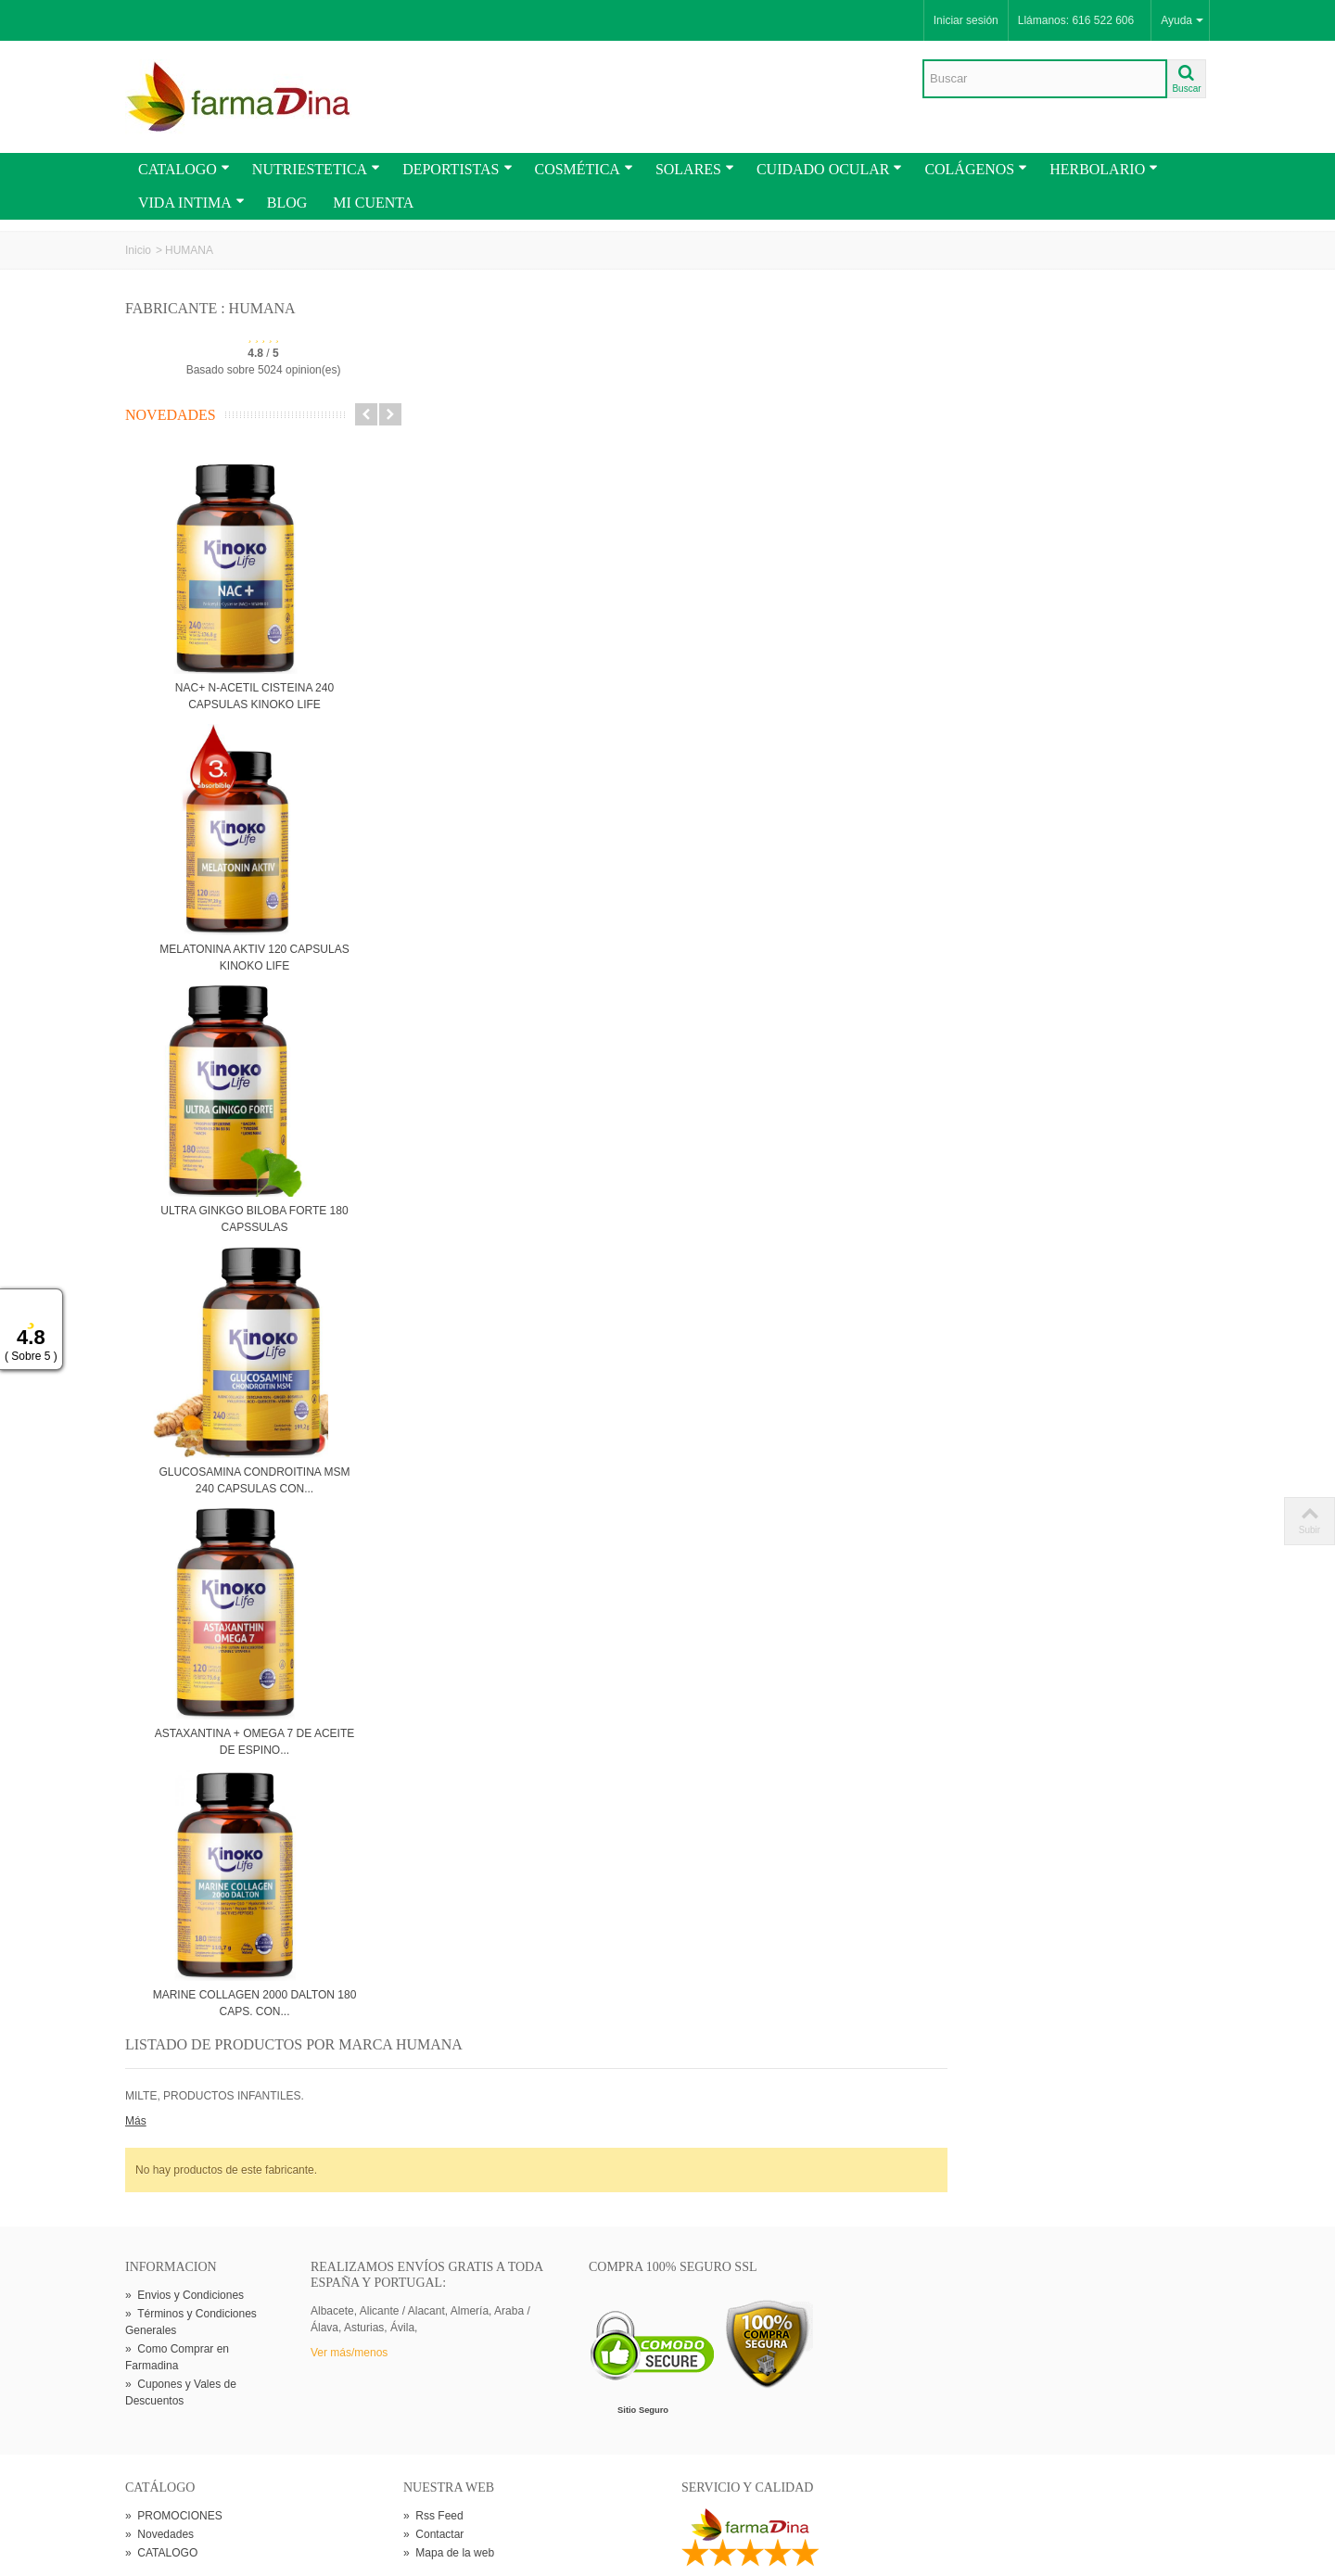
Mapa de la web (448, 2383)
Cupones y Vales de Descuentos (180, 2224)
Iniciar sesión (966, 20)
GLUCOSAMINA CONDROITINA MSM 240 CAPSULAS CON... (254, 1480)
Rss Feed (433, 2346)
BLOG (287, 202)
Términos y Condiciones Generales (191, 2153)
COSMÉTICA (584, 169)
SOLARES (694, 169)
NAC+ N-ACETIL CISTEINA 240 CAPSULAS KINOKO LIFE (254, 696)
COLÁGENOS (975, 169)
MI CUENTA (373, 202)
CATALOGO (184, 169)
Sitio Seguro (642, 2241)
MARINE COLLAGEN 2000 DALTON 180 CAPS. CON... (255, 2003)
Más (414, 379)
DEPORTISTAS (457, 169)
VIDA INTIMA (191, 202)
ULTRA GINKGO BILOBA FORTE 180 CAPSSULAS (254, 1219)
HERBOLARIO (1103, 169)
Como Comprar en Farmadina (177, 2188)
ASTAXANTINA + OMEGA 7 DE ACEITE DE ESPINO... (255, 1742)
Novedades (170, 415)
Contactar (433, 2364)
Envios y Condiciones (184, 2126)
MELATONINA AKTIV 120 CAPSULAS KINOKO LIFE (254, 957)
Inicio (138, 250)
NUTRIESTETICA (316, 169)
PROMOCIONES (173, 2346)
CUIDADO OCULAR (829, 169)
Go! (341, 2496)
